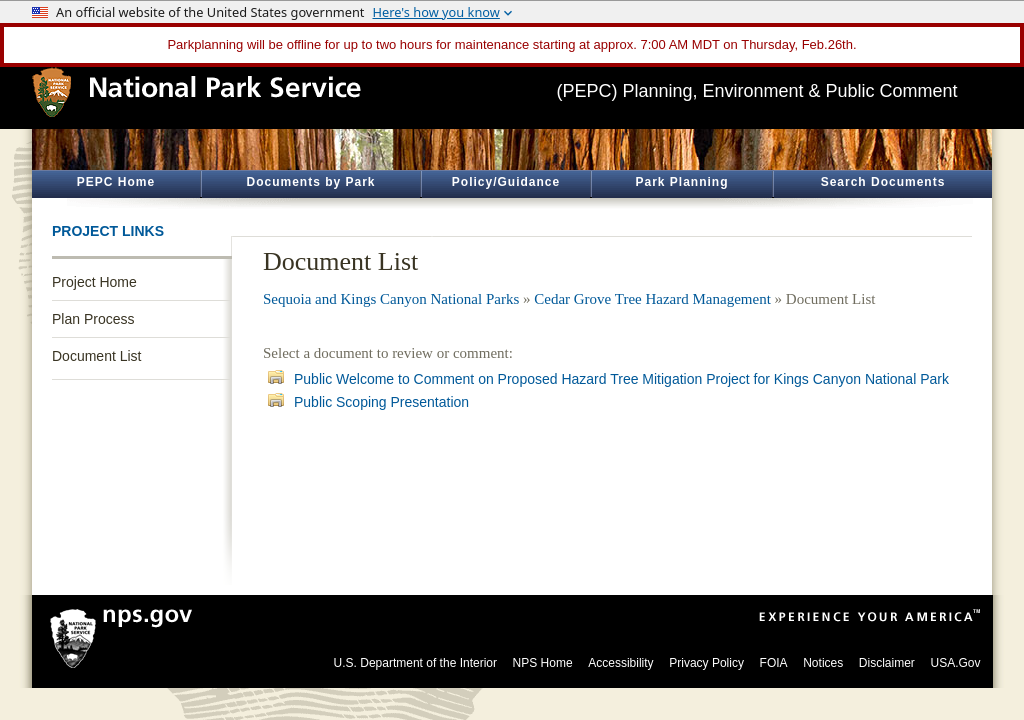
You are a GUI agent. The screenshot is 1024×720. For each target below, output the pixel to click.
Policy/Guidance (506, 182)
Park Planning (681, 182)
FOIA (774, 663)
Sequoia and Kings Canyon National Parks (391, 299)
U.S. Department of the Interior (415, 663)
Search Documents (883, 182)
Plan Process (93, 319)
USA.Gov (955, 663)
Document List (96, 356)
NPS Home (543, 663)
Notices (823, 663)
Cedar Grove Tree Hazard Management (652, 299)
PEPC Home (116, 182)
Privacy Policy (706, 663)
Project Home (94, 282)
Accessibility (620, 663)
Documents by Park (310, 182)
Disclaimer (887, 663)
